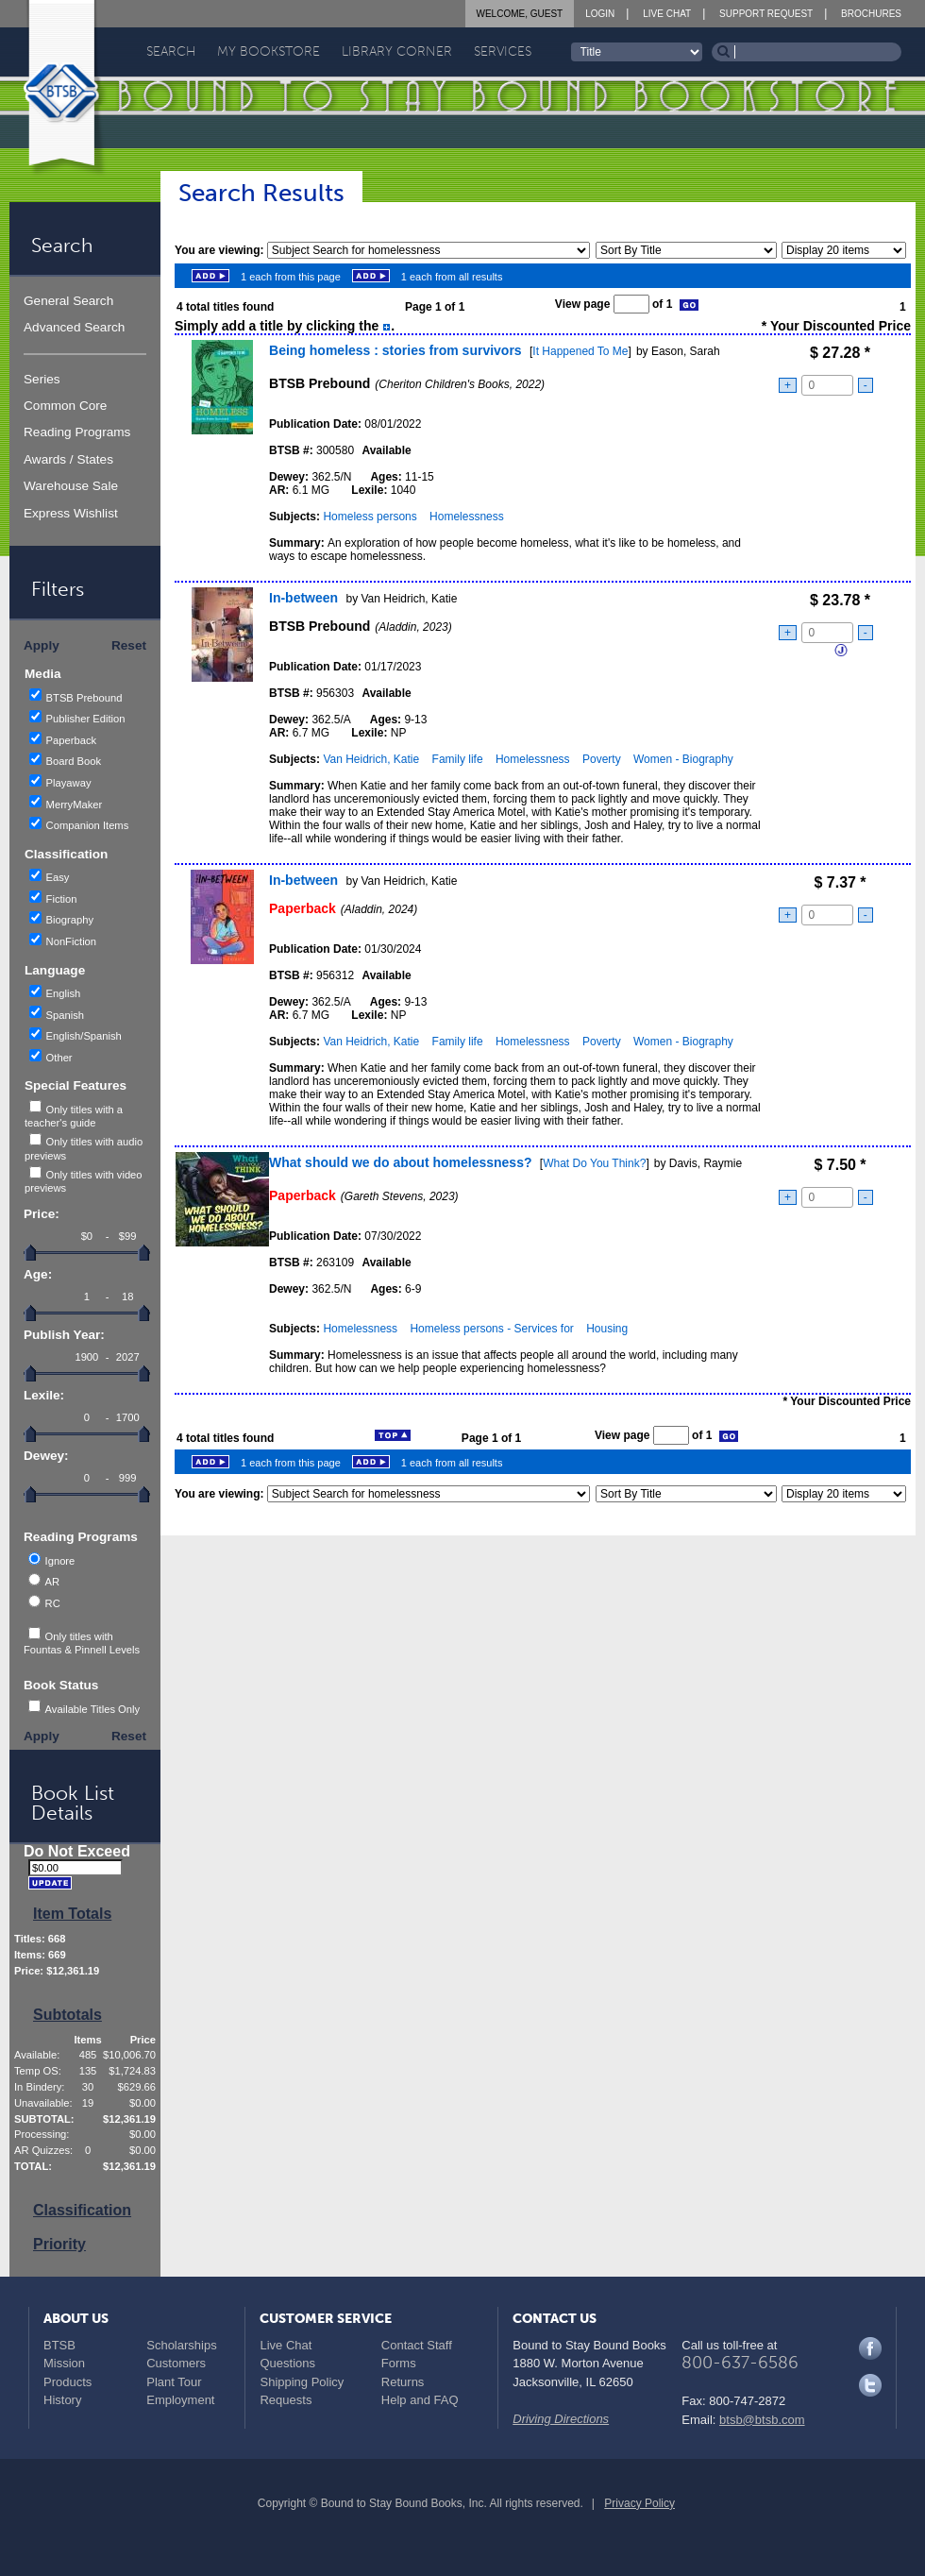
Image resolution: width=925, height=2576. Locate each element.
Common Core (65, 405)
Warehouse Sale (71, 486)
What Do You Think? (594, 1163)
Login (599, 13)
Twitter (870, 2385)
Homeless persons (369, 516)
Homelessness (466, 516)
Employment (180, 2400)
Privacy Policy (639, 2503)
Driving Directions (561, 2419)
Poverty (601, 759)
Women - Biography (683, 759)
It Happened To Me (580, 351)
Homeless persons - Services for (491, 1328)
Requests (285, 2400)
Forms (398, 2363)
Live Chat (667, 13)
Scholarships (181, 2345)
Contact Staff (416, 2345)
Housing (607, 1328)
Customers (176, 2363)
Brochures (871, 13)
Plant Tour (173, 2382)
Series (42, 379)
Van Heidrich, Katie (371, 759)
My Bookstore (268, 51)
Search (170, 51)
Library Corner (397, 51)
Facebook (870, 2348)
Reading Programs (77, 432)
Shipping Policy (302, 2382)
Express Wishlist (71, 513)
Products (67, 2382)
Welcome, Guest (520, 13)
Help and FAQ (420, 2400)
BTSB (59, 2345)
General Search (68, 301)
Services (502, 51)
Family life (457, 759)
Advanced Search (74, 327)
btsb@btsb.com (762, 2420)
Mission (64, 2363)
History (62, 2400)
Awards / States (68, 459)
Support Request (766, 13)
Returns (403, 2382)
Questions (287, 2363)
